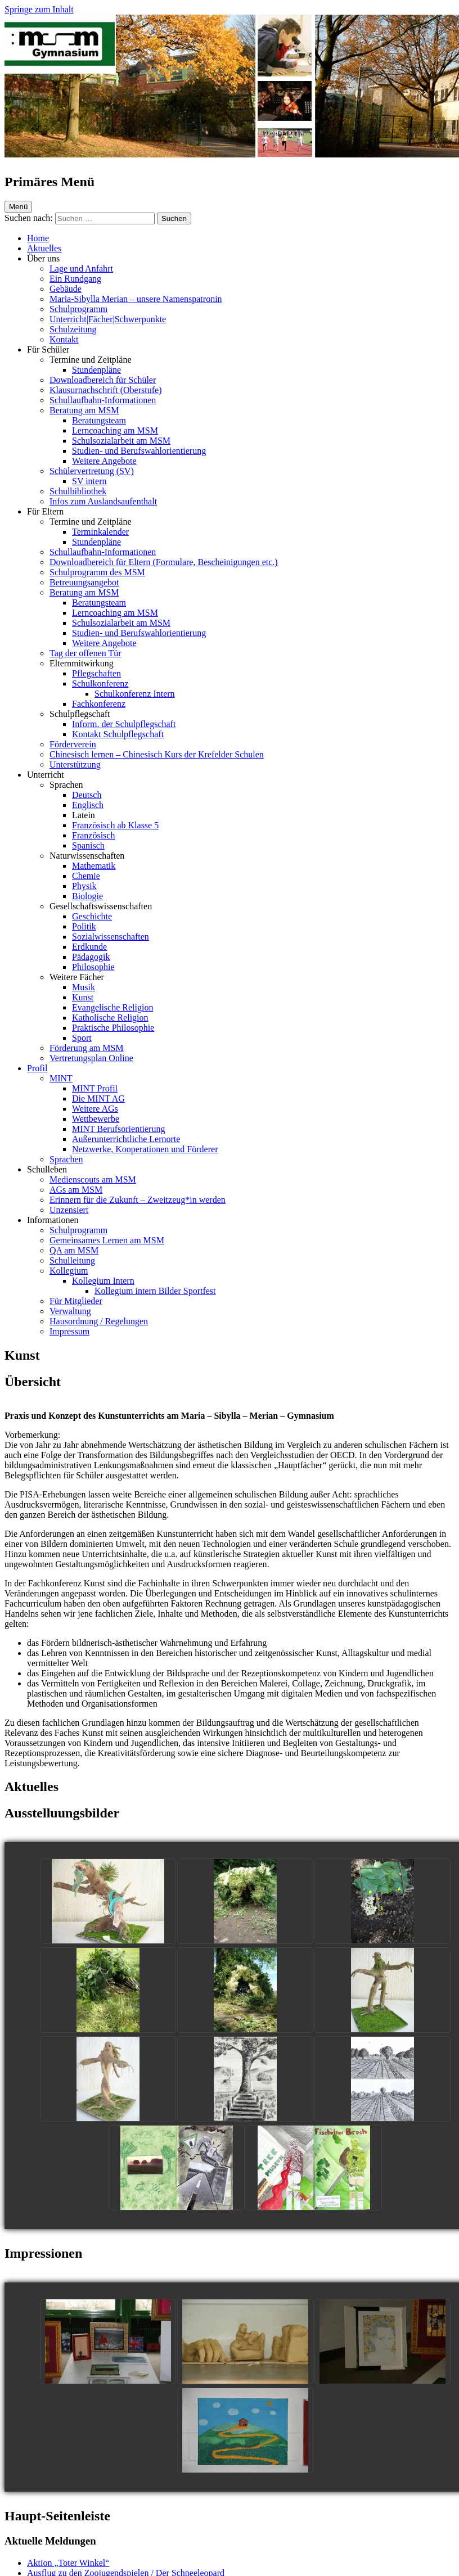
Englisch (88, 805)
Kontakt (64, 339)
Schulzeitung (73, 329)
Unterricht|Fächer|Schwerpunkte (108, 319)
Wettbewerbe (95, 1119)
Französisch (93, 835)
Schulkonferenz (100, 683)
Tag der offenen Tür (86, 653)
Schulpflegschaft (80, 714)
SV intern (89, 481)
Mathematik (93, 865)
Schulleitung (72, 1260)
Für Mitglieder (76, 1301)
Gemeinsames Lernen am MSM (107, 1240)
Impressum (69, 1331)
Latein (83, 815)
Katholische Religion (110, 1017)
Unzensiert (69, 1210)
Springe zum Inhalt (39, 9)
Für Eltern (45, 511)
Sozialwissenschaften (110, 936)
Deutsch (86, 795)
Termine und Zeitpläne (91, 359)
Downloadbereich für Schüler (103, 380)
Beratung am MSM (84, 410)
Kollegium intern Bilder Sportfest (155, 1291)
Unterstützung (75, 764)
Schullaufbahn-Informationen (103, 400)
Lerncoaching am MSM (115, 430)
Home (38, 238)
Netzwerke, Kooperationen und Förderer (145, 1149)
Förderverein (73, 744)
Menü (18, 206)
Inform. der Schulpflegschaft (124, 724)
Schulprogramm (78, 309)
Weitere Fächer (77, 977)
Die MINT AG (98, 1098)
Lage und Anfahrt (81, 268)
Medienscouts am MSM (93, 1179)
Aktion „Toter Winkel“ (68, 2563)
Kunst (82, 997)
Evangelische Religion (112, 1007)
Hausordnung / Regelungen (99, 1321)
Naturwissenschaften (87, 855)
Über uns (43, 258)
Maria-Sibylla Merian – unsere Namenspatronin (136, 299)
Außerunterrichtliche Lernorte (126, 1139)
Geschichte (92, 916)
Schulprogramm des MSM (97, 572)
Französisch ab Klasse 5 (115, 825)
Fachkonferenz (98, 704)
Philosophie (93, 967)
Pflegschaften (96, 673)
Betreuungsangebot (84, 582)
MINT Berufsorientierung (118, 1129)
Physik (84, 886)
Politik (84, 926)
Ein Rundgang (75, 278)
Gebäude (66, 289)
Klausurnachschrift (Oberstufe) (105, 390)
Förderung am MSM (87, 1048)
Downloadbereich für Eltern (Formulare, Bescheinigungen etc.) (164, 562)
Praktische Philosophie (113, 1027)
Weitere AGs (95, 1108)
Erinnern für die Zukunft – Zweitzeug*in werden (138, 1199)
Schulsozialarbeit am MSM (121, 440)
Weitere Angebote (104, 461)
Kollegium (69, 1270)
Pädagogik (91, 957)
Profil (37, 1068)
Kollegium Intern (103, 1280)
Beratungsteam (99, 420)
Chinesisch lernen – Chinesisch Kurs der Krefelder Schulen (157, 754)
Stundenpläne (96, 370)
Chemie (86, 876)
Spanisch (88, 845)
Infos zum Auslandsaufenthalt (103, 501)
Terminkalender (100, 531)
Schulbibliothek (78, 491)
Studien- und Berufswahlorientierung (139, 450)
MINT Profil (95, 1088)
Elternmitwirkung (82, 663)
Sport (82, 1038)
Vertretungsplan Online (91, 1058)
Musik (83, 987)
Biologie (87, 896)
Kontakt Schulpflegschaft (118, 734)
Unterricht (45, 774)
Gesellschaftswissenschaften (101, 906)
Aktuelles (44, 248)
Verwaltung (70, 1311)
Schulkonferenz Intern (134, 693)
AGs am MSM (76, 1189)
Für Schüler (48, 349)
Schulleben (47, 1169)
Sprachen (66, 785)
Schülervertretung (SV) (92, 471)
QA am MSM (74, 1250)
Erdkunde (89, 946)
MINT (61, 1078)
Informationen (53, 1220)
